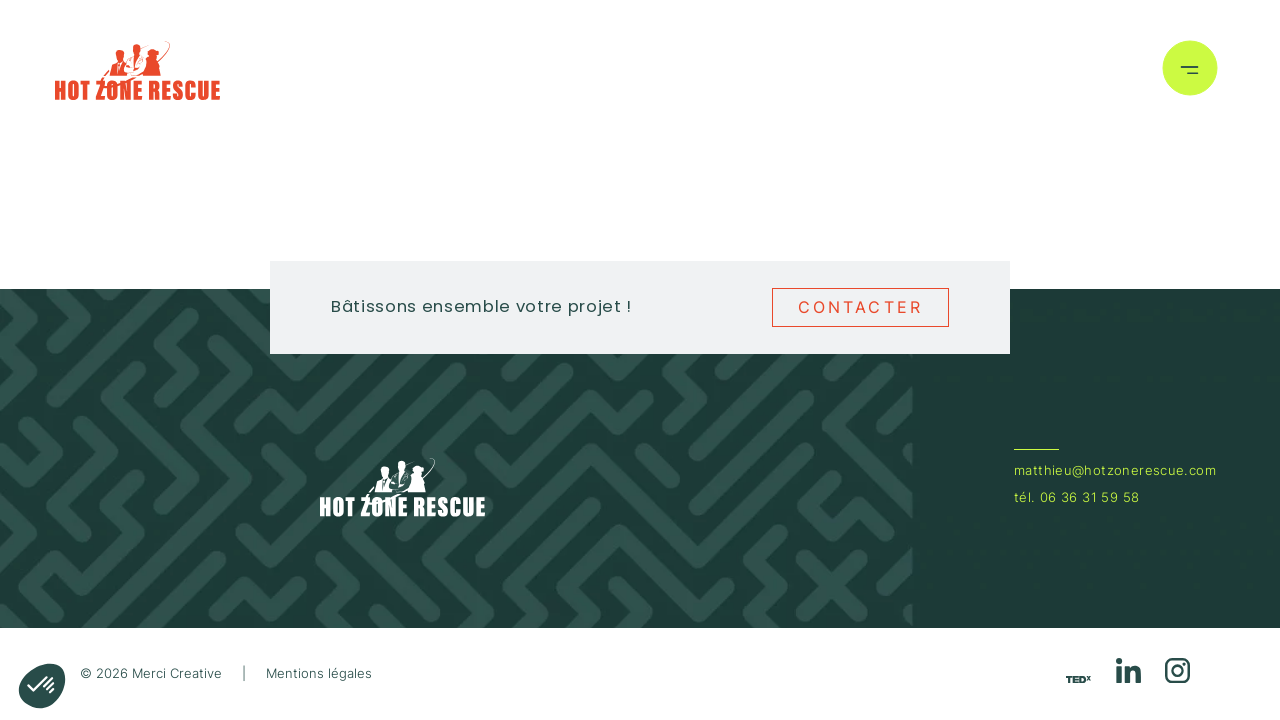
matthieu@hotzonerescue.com (1115, 470)
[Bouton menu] (1190, 71)
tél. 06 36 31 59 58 (1076, 497)
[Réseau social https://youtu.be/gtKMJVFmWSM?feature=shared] (1078, 678)
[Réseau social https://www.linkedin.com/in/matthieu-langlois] (1128, 674)
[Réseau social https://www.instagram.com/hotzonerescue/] (1177, 674)
